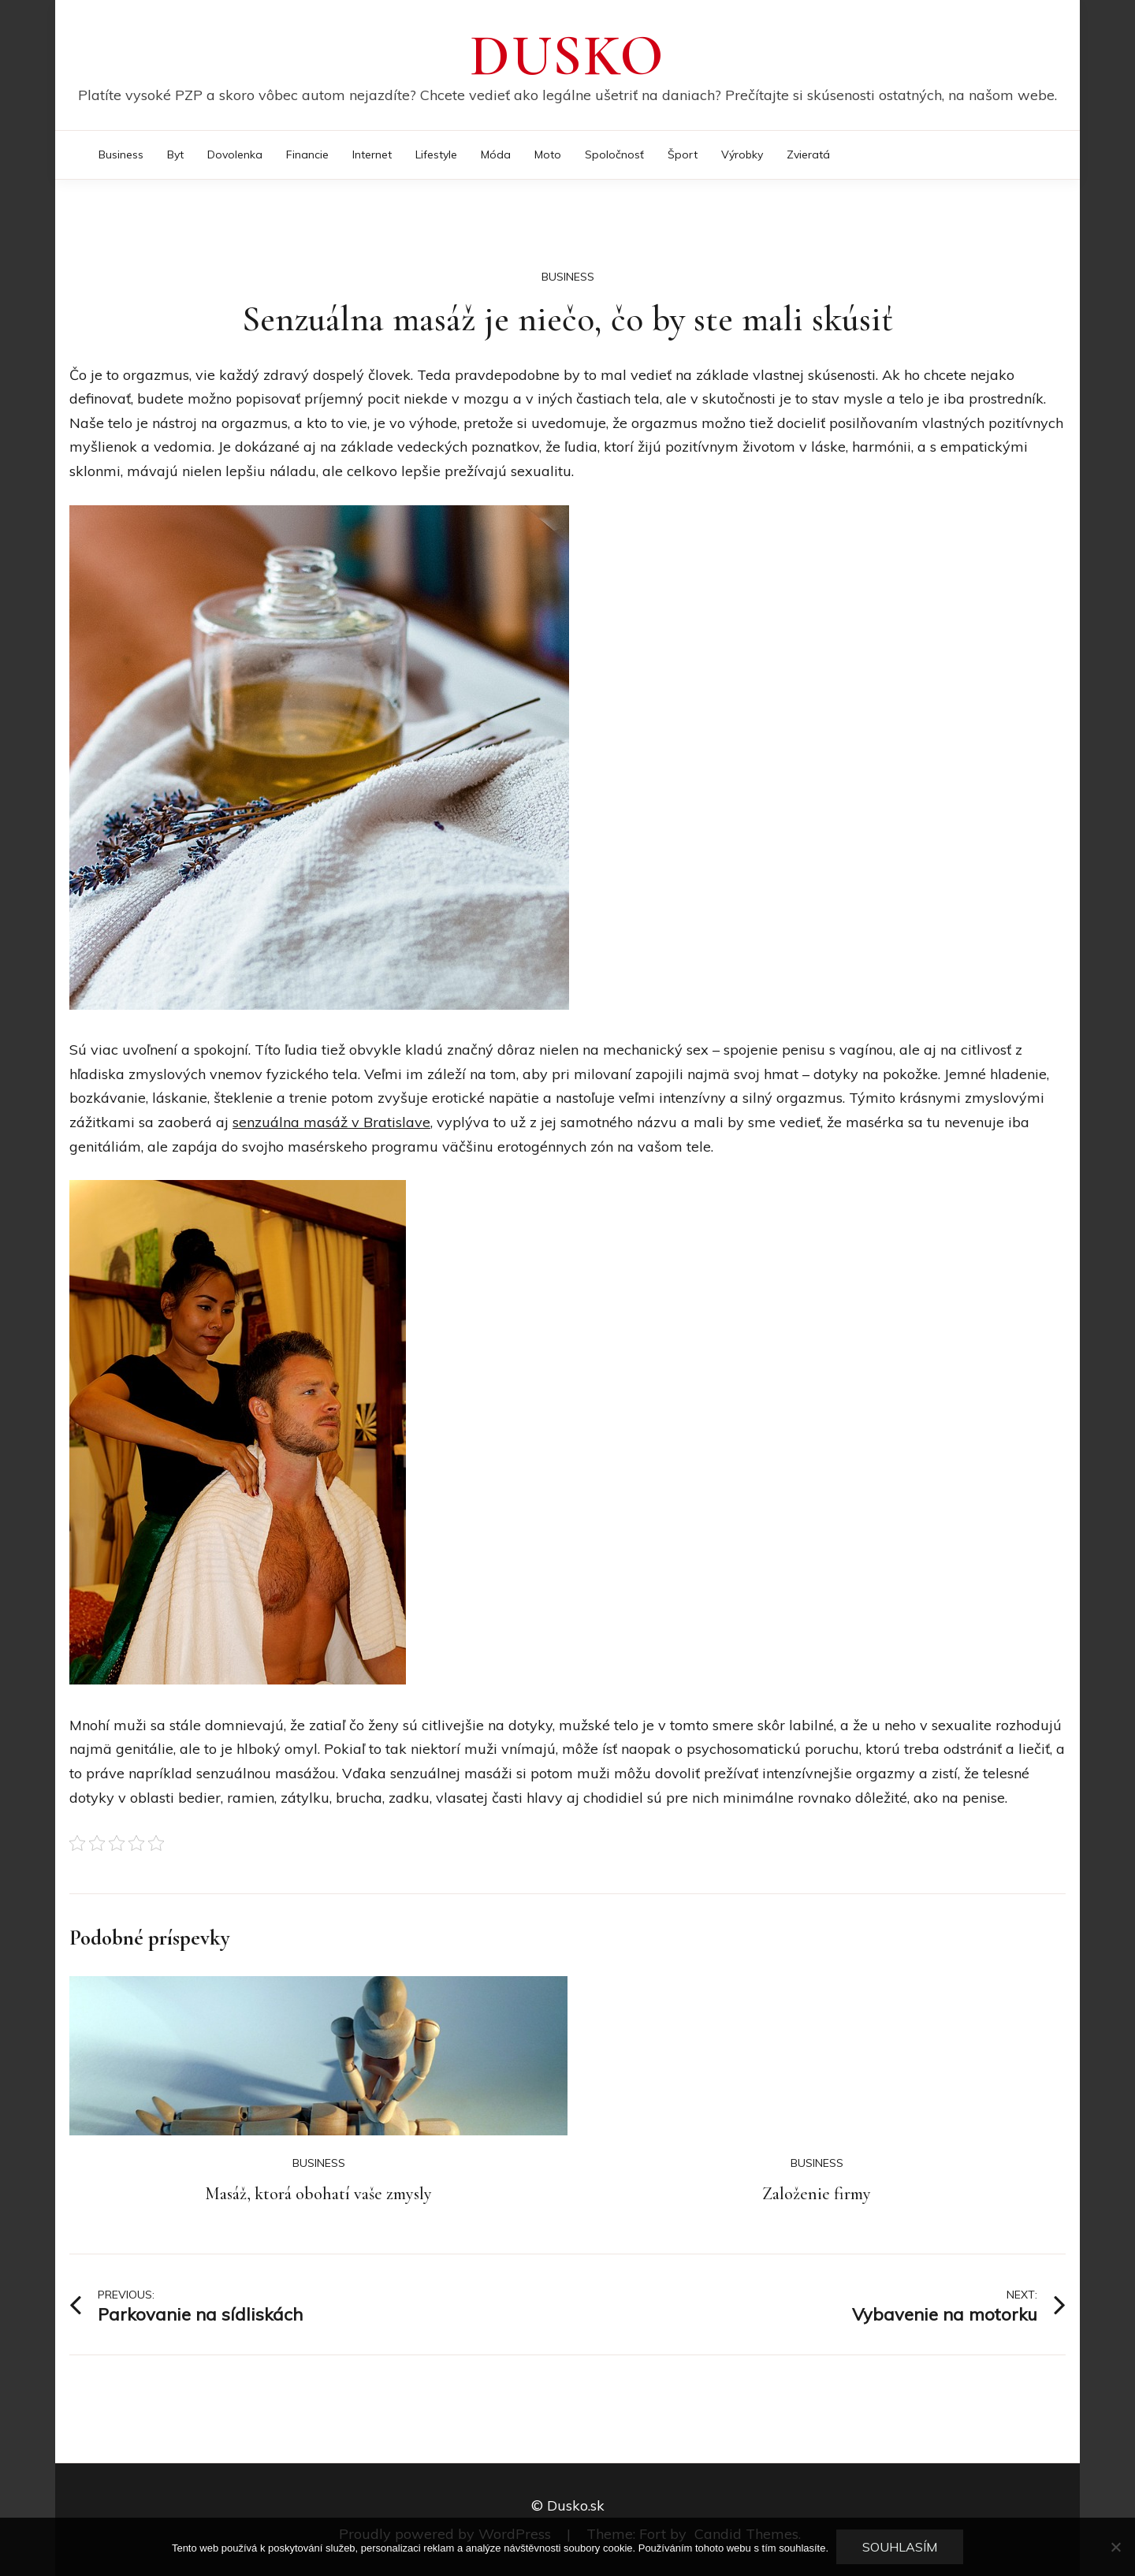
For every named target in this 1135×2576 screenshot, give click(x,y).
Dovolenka (234, 154)
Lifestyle (436, 154)
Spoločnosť (614, 154)
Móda (496, 154)
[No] (1115, 2547)
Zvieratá (808, 154)
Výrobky (742, 154)
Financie (307, 154)
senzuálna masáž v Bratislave (331, 1122)
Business (121, 154)
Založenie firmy (816, 2193)
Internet (372, 154)
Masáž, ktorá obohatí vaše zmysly (318, 2193)
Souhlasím (899, 2547)
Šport (683, 154)
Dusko (567, 56)
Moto (547, 154)
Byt (175, 154)
